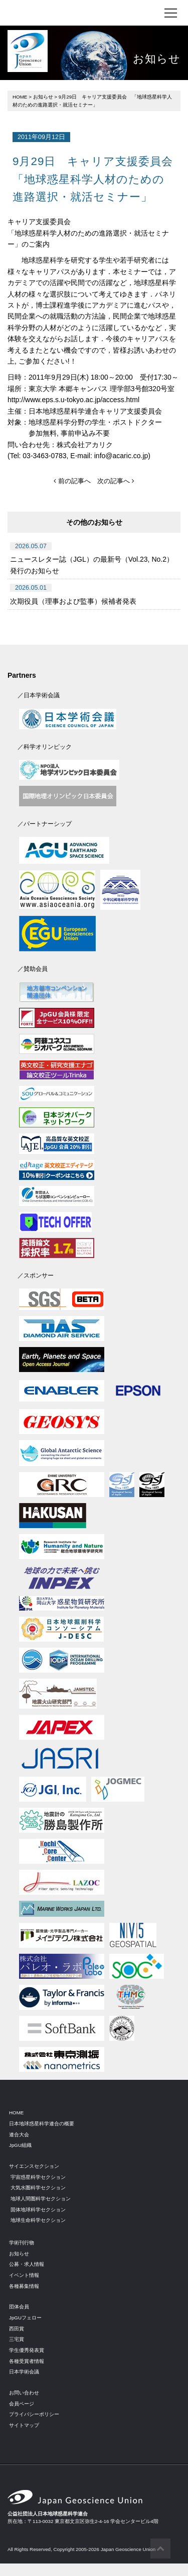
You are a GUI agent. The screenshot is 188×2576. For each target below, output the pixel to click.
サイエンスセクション (34, 2166)
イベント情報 (24, 2275)
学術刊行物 (21, 2242)
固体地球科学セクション (38, 2209)
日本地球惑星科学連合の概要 (41, 2123)
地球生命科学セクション (38, 2220)
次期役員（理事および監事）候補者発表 (73, 601)
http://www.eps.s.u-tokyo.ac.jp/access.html (73, 400)
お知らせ (43, 97)
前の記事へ (72, 481)
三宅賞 (16, 2339)
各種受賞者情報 (26, 2361)
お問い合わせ (24, 2392)
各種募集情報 (24, 2286)
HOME (20, 97)
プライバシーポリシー (34, 2414)
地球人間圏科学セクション (41, 2198)
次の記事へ (115, 481)
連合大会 (19, 2134)
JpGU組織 (20, 2145)
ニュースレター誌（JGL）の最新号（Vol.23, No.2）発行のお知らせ (91, 564)
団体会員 (19, 2306)
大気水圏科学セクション (38, 2187)
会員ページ (21, 2403)
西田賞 (16, 2328)
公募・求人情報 (26, 2264)
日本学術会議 (24, 2371)
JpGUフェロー (25, 2317)
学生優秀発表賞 (26, 2350)
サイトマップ (24, 2425)
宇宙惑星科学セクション (38, 2177)
